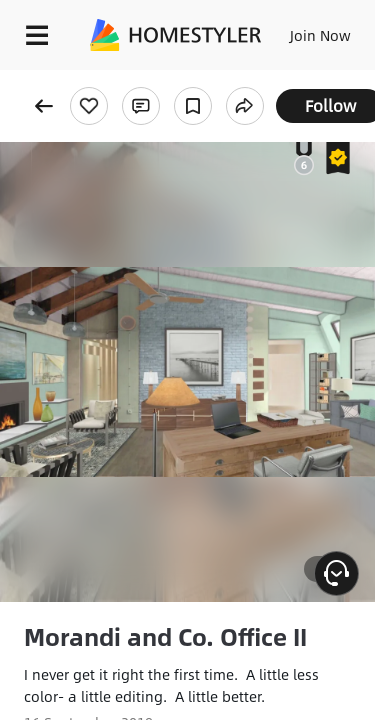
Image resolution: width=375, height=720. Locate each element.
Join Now (320, 35)
